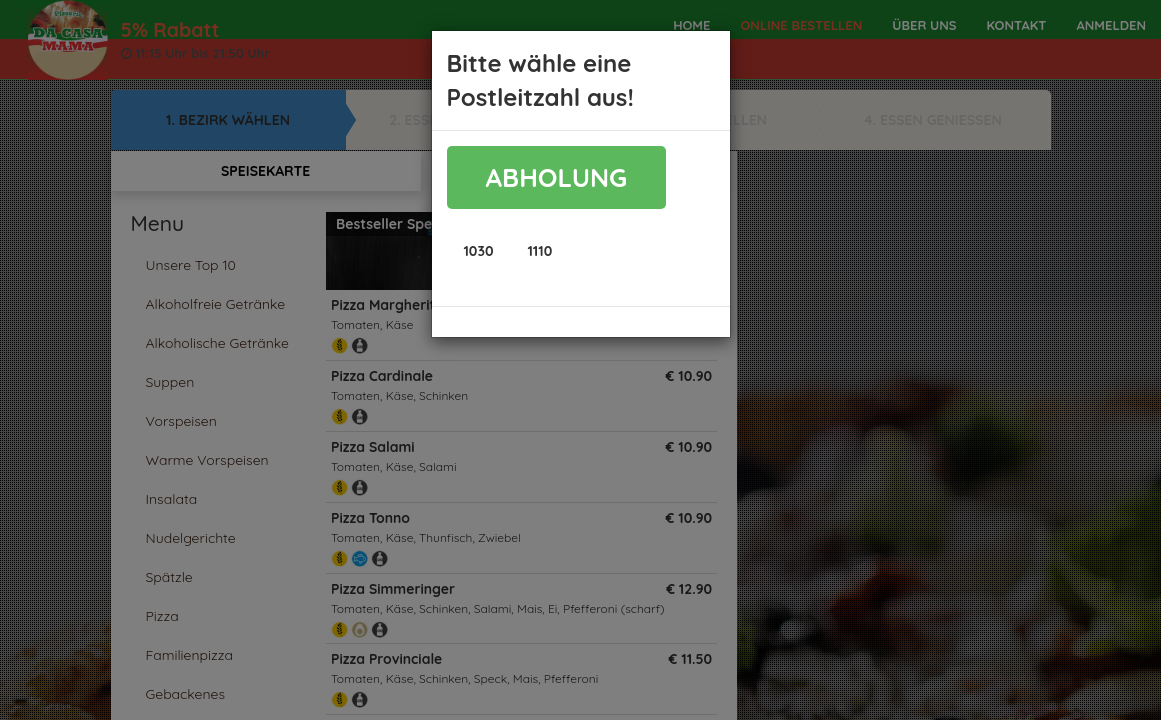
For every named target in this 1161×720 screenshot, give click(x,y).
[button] (479, 251)
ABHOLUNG (557, 177)
